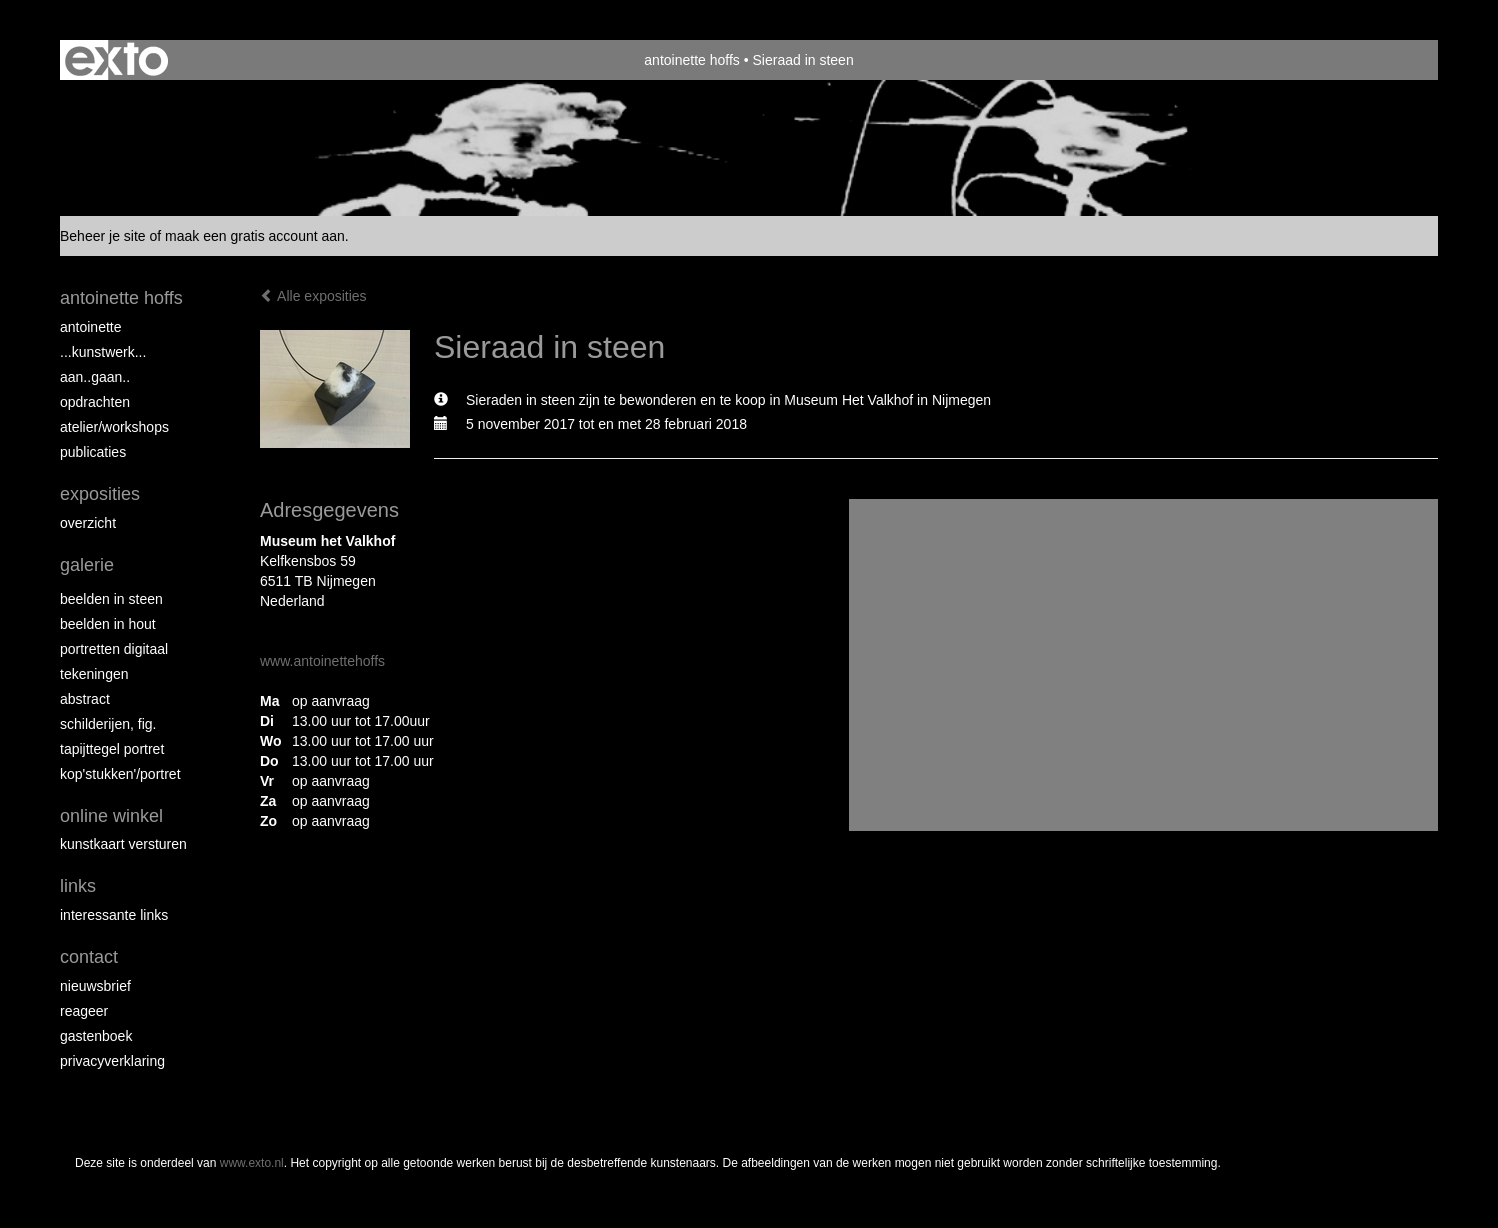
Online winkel (111, 816)
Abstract (85, 699)
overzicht (88, 523)
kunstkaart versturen (123, 844)
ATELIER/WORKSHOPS (114, 427)
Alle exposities (313, 296)
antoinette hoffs (691, 60)
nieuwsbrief (95, 986)
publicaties (93, 452)
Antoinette (91, 327)
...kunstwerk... (103, 352)
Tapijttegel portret (112, 749)
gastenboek (96, 1036)
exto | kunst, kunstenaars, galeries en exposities (116, 60)
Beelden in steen (111, 599)
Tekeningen (94, 674)
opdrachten (95, 402)
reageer (84, 1011)
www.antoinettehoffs (322, 661)
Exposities (100, 494)
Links (78, 886)
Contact (89, 957)
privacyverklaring (112, 1061)
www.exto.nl (252, 1163)
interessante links (114, 915)
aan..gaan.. (95, 377)
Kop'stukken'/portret (120, 774)
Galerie (87, 565)
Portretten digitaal (114, 649)
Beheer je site (103, 236)
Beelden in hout (108, 624)
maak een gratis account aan (255, 236)
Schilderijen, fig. (108, 724)
